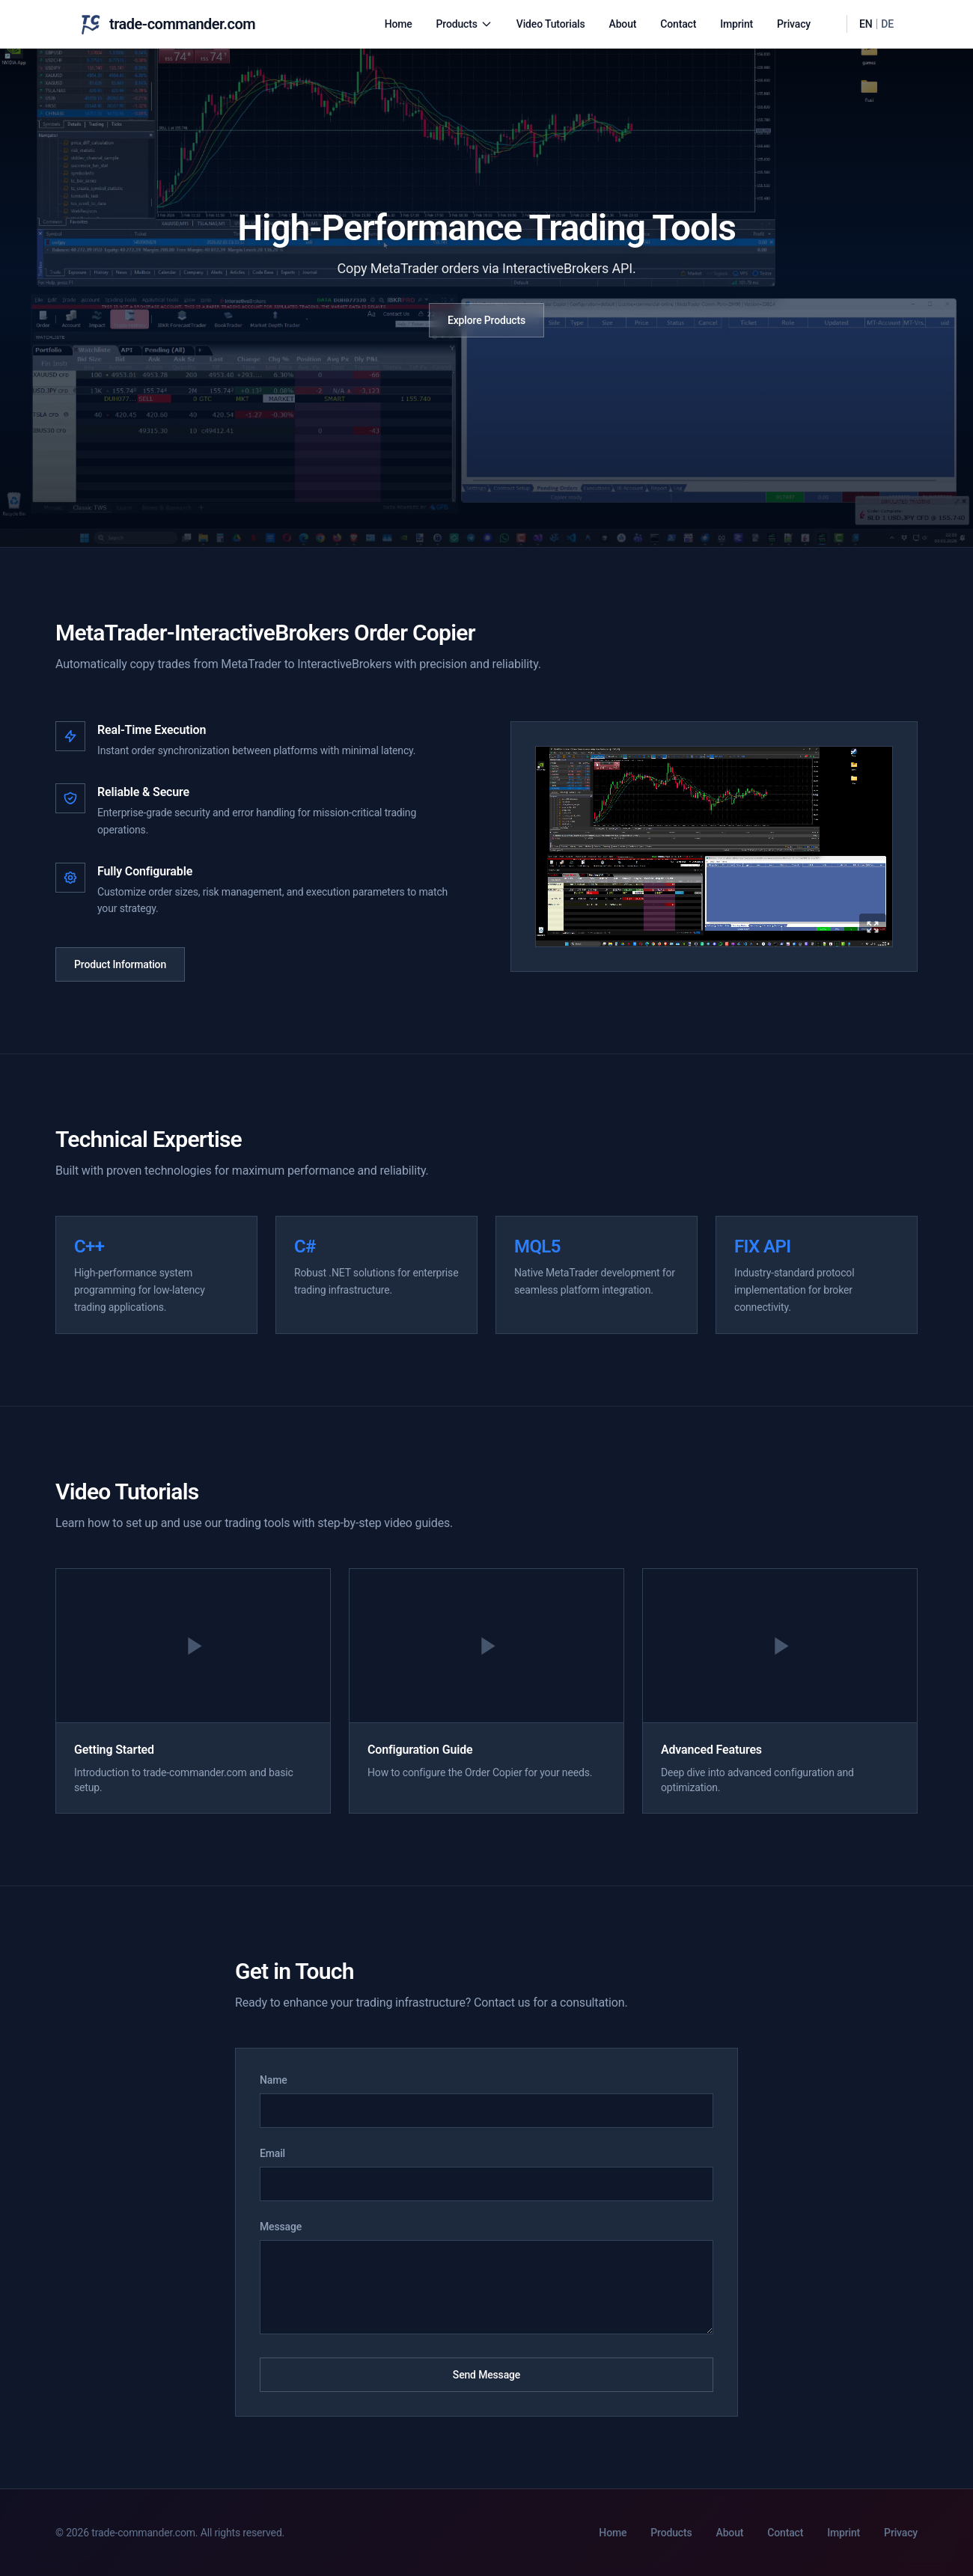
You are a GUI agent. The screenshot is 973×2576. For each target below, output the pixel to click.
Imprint (736, 24)
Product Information (120, 964)
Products (464, 24)
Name (273, 2080)
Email (272, 2153)
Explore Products (486, 320)
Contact (678, 24)
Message (281, 2227)
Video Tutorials (550, 24)
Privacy (794, 24)
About (623, 24)
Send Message (486, 2375)
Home (398, 24)
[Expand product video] (714, 846)
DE (887, 24)
